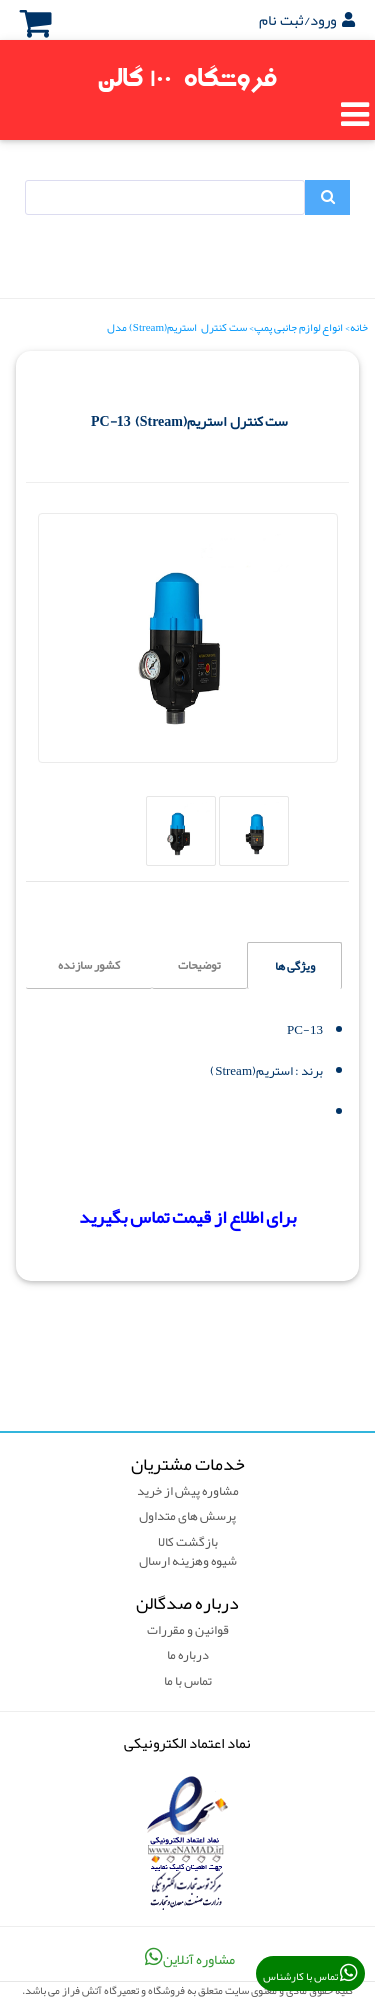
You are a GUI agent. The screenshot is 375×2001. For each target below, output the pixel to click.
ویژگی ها (295, 966)
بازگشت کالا (188, 1543)
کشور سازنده (89, 965)
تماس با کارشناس (310, 1975)
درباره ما (188, 1656)
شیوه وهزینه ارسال (188, 1562)
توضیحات (199, 965)
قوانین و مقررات (188, 1631)
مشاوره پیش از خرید (188, 1492)
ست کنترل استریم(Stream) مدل (177, 327)
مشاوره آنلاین (188, 1958)
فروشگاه (188, 78)
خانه (359, 327)
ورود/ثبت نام (307, 20)
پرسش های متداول (187, 1517)
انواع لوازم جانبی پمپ (298, 327)
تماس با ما (188, 1682)
